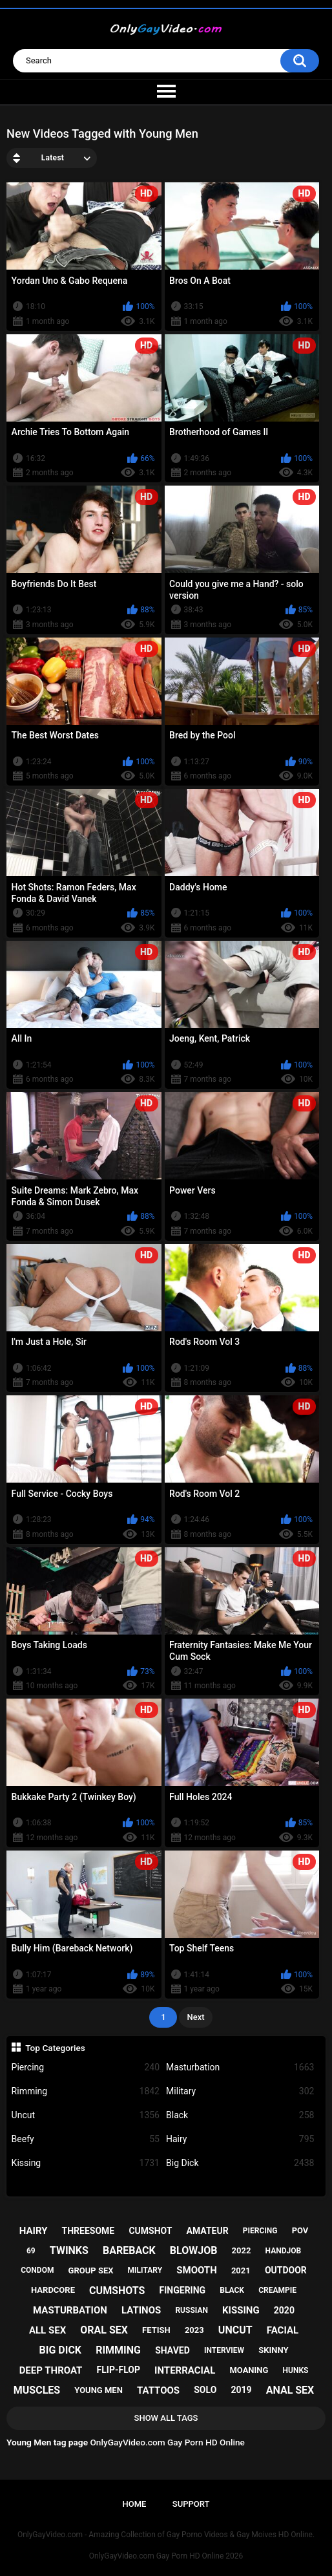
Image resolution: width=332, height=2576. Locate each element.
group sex (91, 2270)
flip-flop (118, 2370)
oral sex (104, 2330)
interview (224, 2350)
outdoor (286, 2270)
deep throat (51, 2370)
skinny (273, 2350)
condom (37, 2270)
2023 (194, 2330)
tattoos (158, 2390)
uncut (235, 2330)
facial (282, 2330)
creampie (277, 2290)
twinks (69, 2250)
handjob (283, 2250)
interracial (184, 2370)
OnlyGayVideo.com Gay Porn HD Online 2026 (166, 2555)
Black (240, 2115)
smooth (196, 2270)
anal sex (290, 2390)
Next (195, 2017)
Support (191, 2504)
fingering (183, 2290)
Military (240, 2091)
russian (191, 2310)
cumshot (150, 2231)
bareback (129, 2250)
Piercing (86, 2067)
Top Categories (55, 2048)
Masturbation (240, 2067)
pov (300, 2230)
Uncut (86, 2115)
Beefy (86, 2139)
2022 (241, 2250)
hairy (33, 2231)
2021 (241, 2270)
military (145, 2270)
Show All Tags (166, 2418)
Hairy (240, 2139)
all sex (47, 2330)
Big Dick (240, 2163)
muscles (37, 2390)
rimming (118, 2350)
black (232, 2290)
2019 (241, 2390)
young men (98, 2390)
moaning (248, 2370)
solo (205, 2390)
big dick (60, 2350)
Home (135, 2504)
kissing (241, 2310)
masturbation (70, 2310)
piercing (260, 2230)
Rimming (86, 2091)
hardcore (53, 2290)
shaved (172, 2350)
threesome (88, 2231)
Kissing (86, 2163)
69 (31, 2250)
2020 (284, 2310)
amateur (208, 2231)
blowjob (194, 2250)
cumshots (117, 2290)
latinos (141, 2310)
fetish (156, 2330)
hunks (296, 2370)
